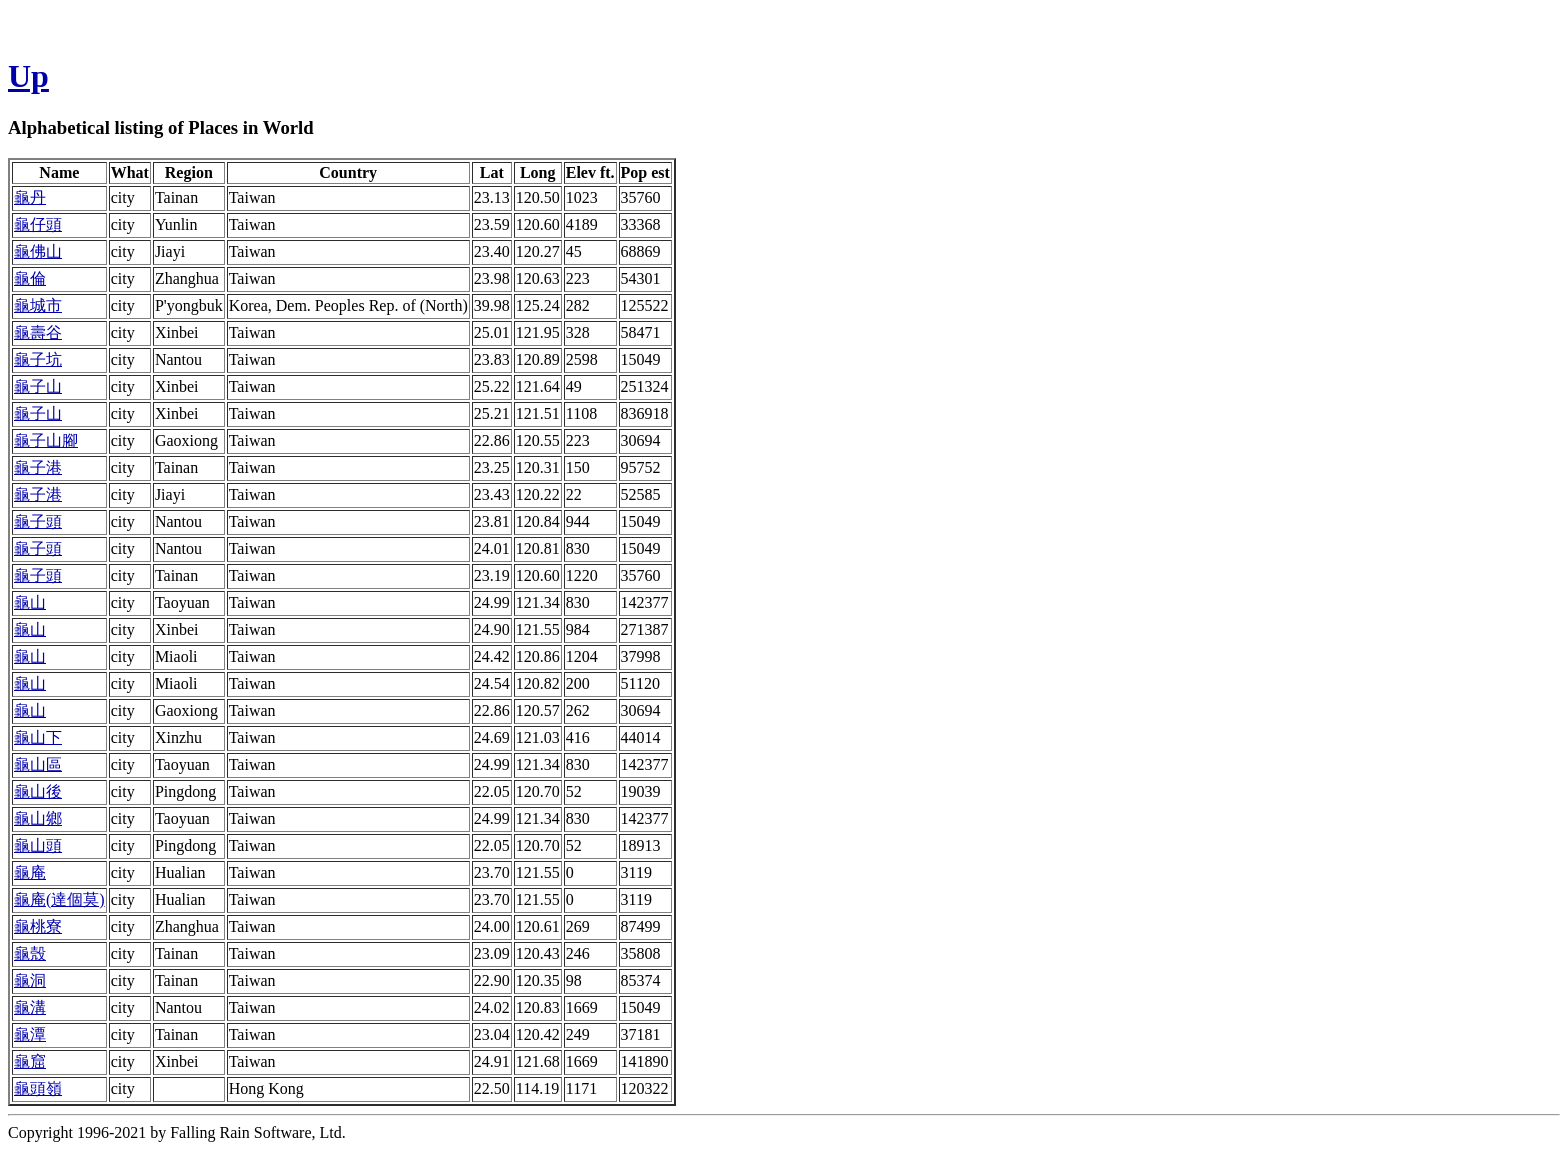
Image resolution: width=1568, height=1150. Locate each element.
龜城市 (38, 305)
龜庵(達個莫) (59, 899)
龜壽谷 (38, 332)
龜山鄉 (38, 818)
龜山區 (38, 764)
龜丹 (30, 197)
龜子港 (38, 467)
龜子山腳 (46, 440)
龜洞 (30, 980)
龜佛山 (38, 251)
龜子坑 (38, 359)
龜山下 (38, 737)
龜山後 (38, 791)
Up (28, 76)
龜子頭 (38, 521)
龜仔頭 (38, 224)
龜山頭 (38, 845)
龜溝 (30, 1007)
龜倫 (30, 278)
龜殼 (30, 953)
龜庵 (30, 872)
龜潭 (30, 1034)
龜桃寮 (38, 926)
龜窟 (30, 1061)
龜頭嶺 (38, 1088)
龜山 (30, 602)
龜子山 (38, 386)
